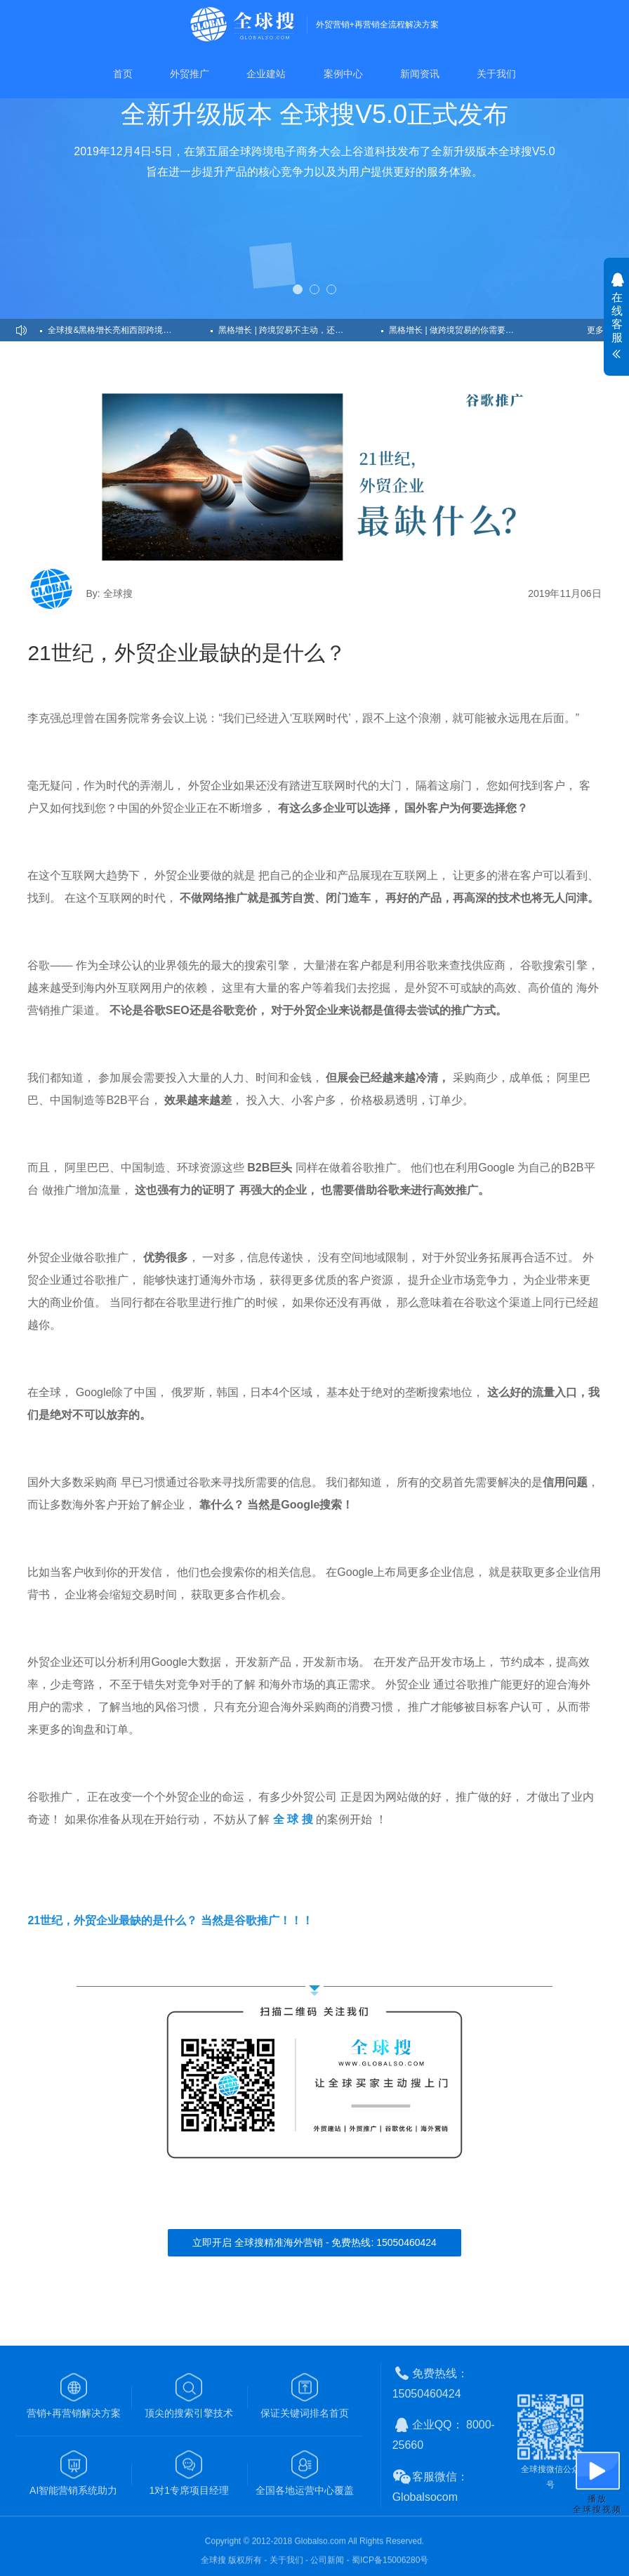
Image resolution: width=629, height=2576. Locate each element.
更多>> (600, 330)
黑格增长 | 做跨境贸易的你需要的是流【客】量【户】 (470, 330)
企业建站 (266, 73)
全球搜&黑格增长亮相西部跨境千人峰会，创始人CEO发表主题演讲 (129, 330)
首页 (123, 73)
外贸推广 (189, 73)
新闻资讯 (419, 73)
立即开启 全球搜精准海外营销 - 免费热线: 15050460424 (314, 2242)
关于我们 (496, 73)
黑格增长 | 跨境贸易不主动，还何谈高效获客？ (299, 330)
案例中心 (343, 73)
